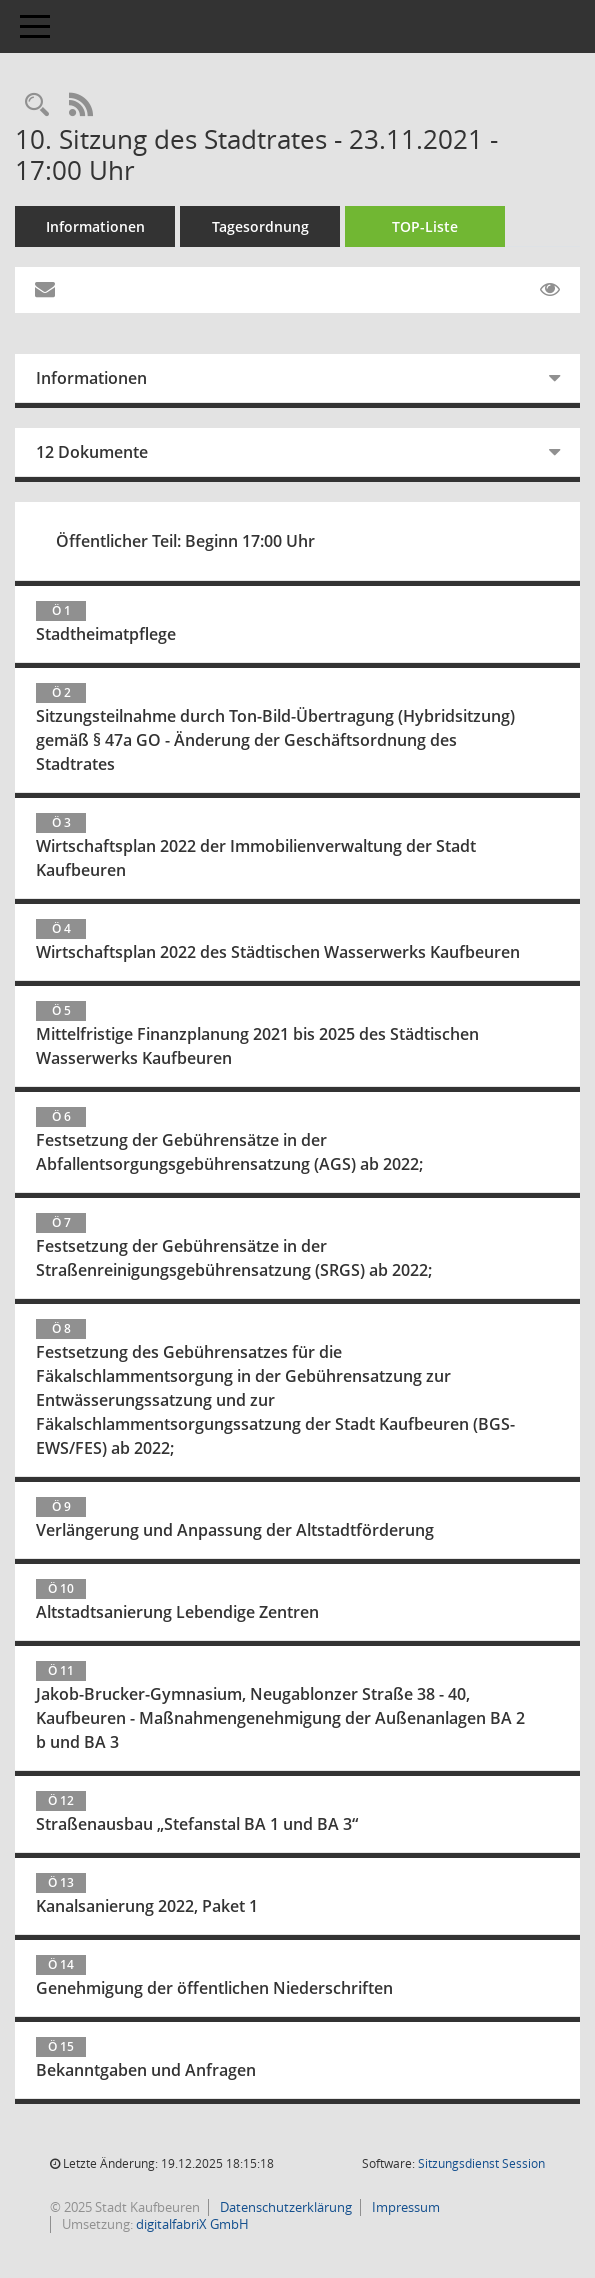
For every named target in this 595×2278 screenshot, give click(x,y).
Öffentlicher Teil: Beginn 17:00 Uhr (185, 541)
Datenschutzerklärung (284, 2207)
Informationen (95, 226)
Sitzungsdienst (481, 2163)
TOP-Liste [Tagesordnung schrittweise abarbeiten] (425, 226)
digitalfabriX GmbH (192, 2224)
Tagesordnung (260, 226)
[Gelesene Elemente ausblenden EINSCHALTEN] (550, 290)
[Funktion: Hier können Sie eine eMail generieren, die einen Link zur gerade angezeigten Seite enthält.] (45, 290)
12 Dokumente (92, 452)
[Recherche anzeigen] (37, 105)
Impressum (404, 2207)
